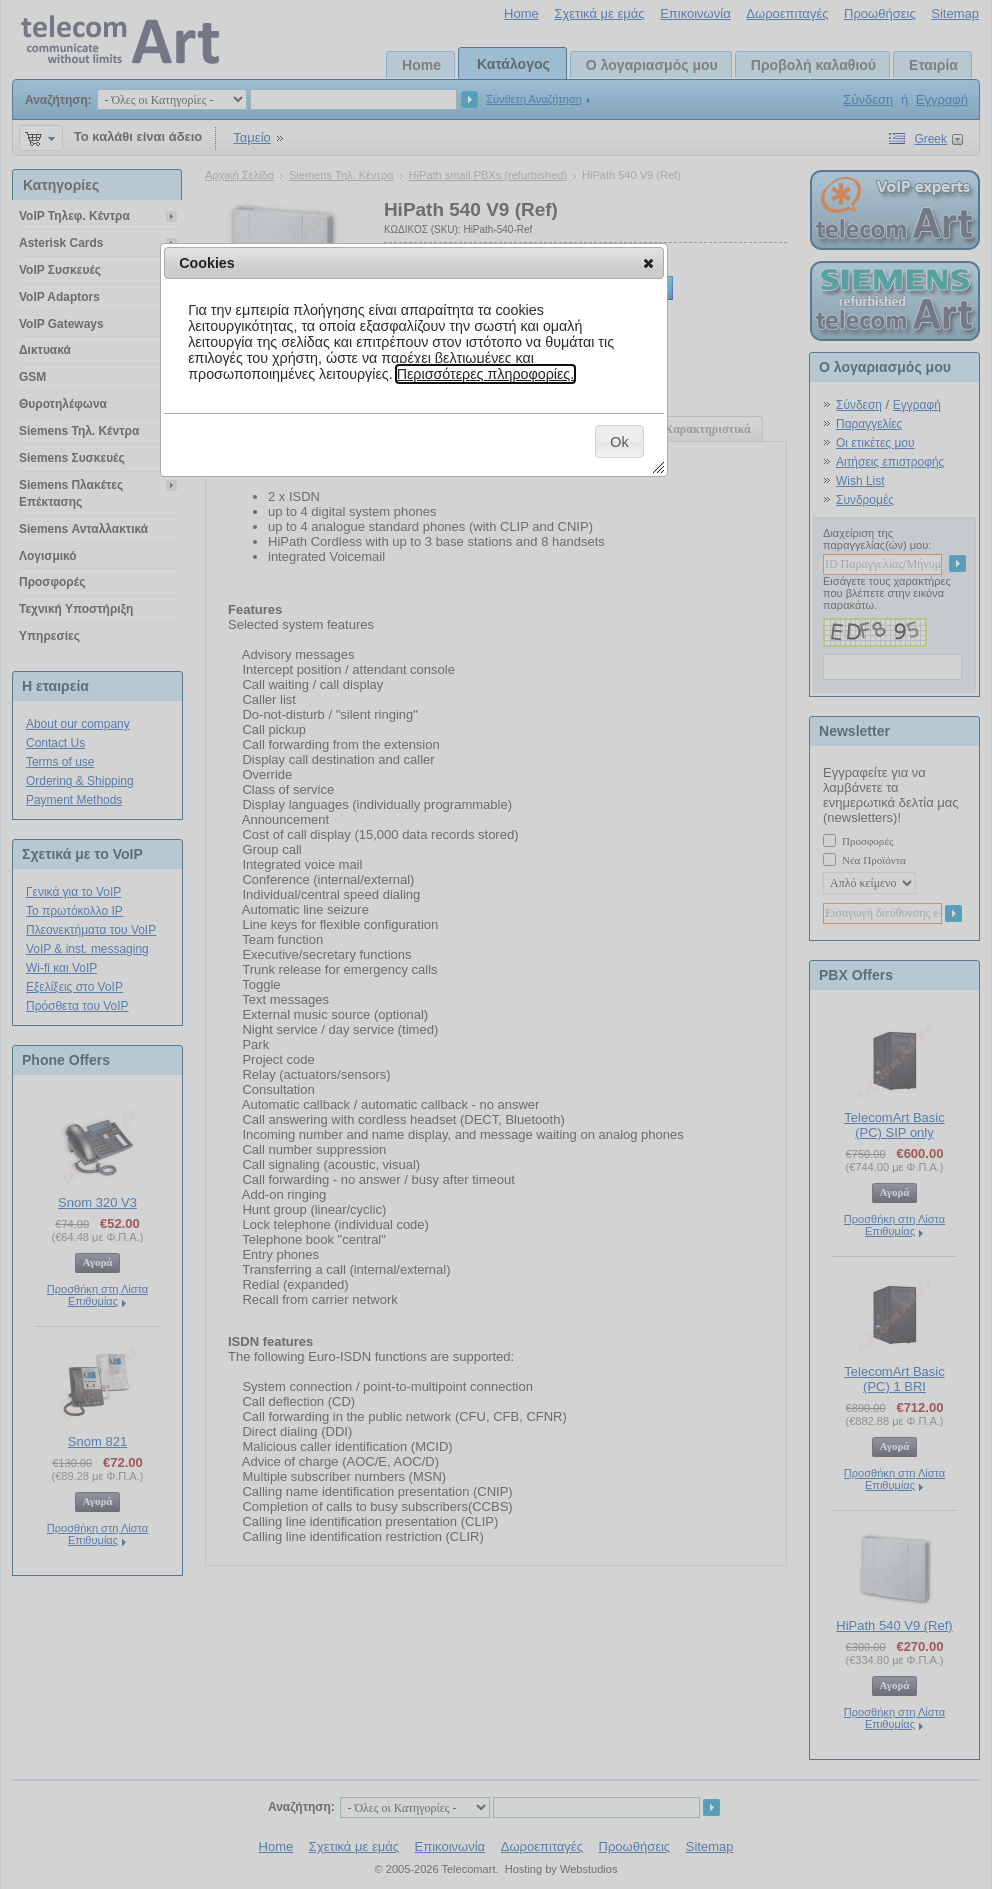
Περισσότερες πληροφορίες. (486, 374)
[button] (648, 263)
